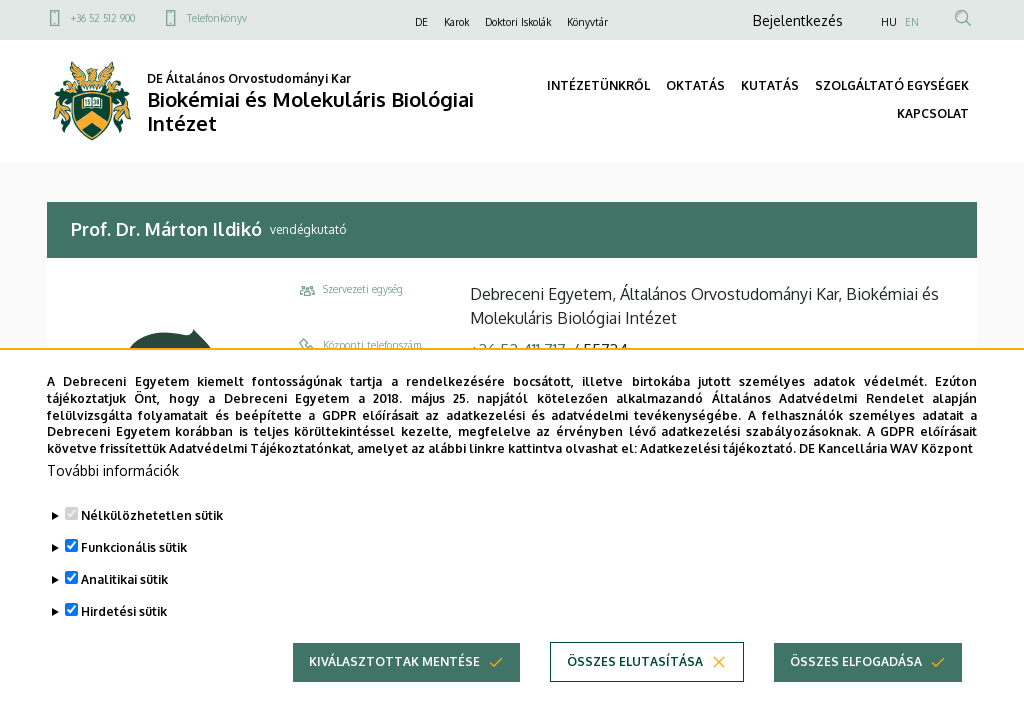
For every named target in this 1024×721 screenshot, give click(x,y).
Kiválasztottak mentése (394, 661)
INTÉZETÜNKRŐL (598, 85)
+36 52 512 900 (103, 18)
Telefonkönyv (217, 18)
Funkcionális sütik (134, 547)
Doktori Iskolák (518, 22)
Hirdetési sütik (124, 611)
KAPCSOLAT (933, 113)
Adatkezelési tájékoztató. (718, 448)
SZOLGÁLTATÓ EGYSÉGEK (892, 85)
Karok (456, 22)
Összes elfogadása (856, 661)
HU (889, 22)
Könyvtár (587, 22)
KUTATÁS (770, 85)
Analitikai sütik (124, 579)
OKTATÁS (695, 85)
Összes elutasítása (635, 661)
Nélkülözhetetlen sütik (152, 515)
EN (912, 22)
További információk (113, 470)
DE (421, 22)
